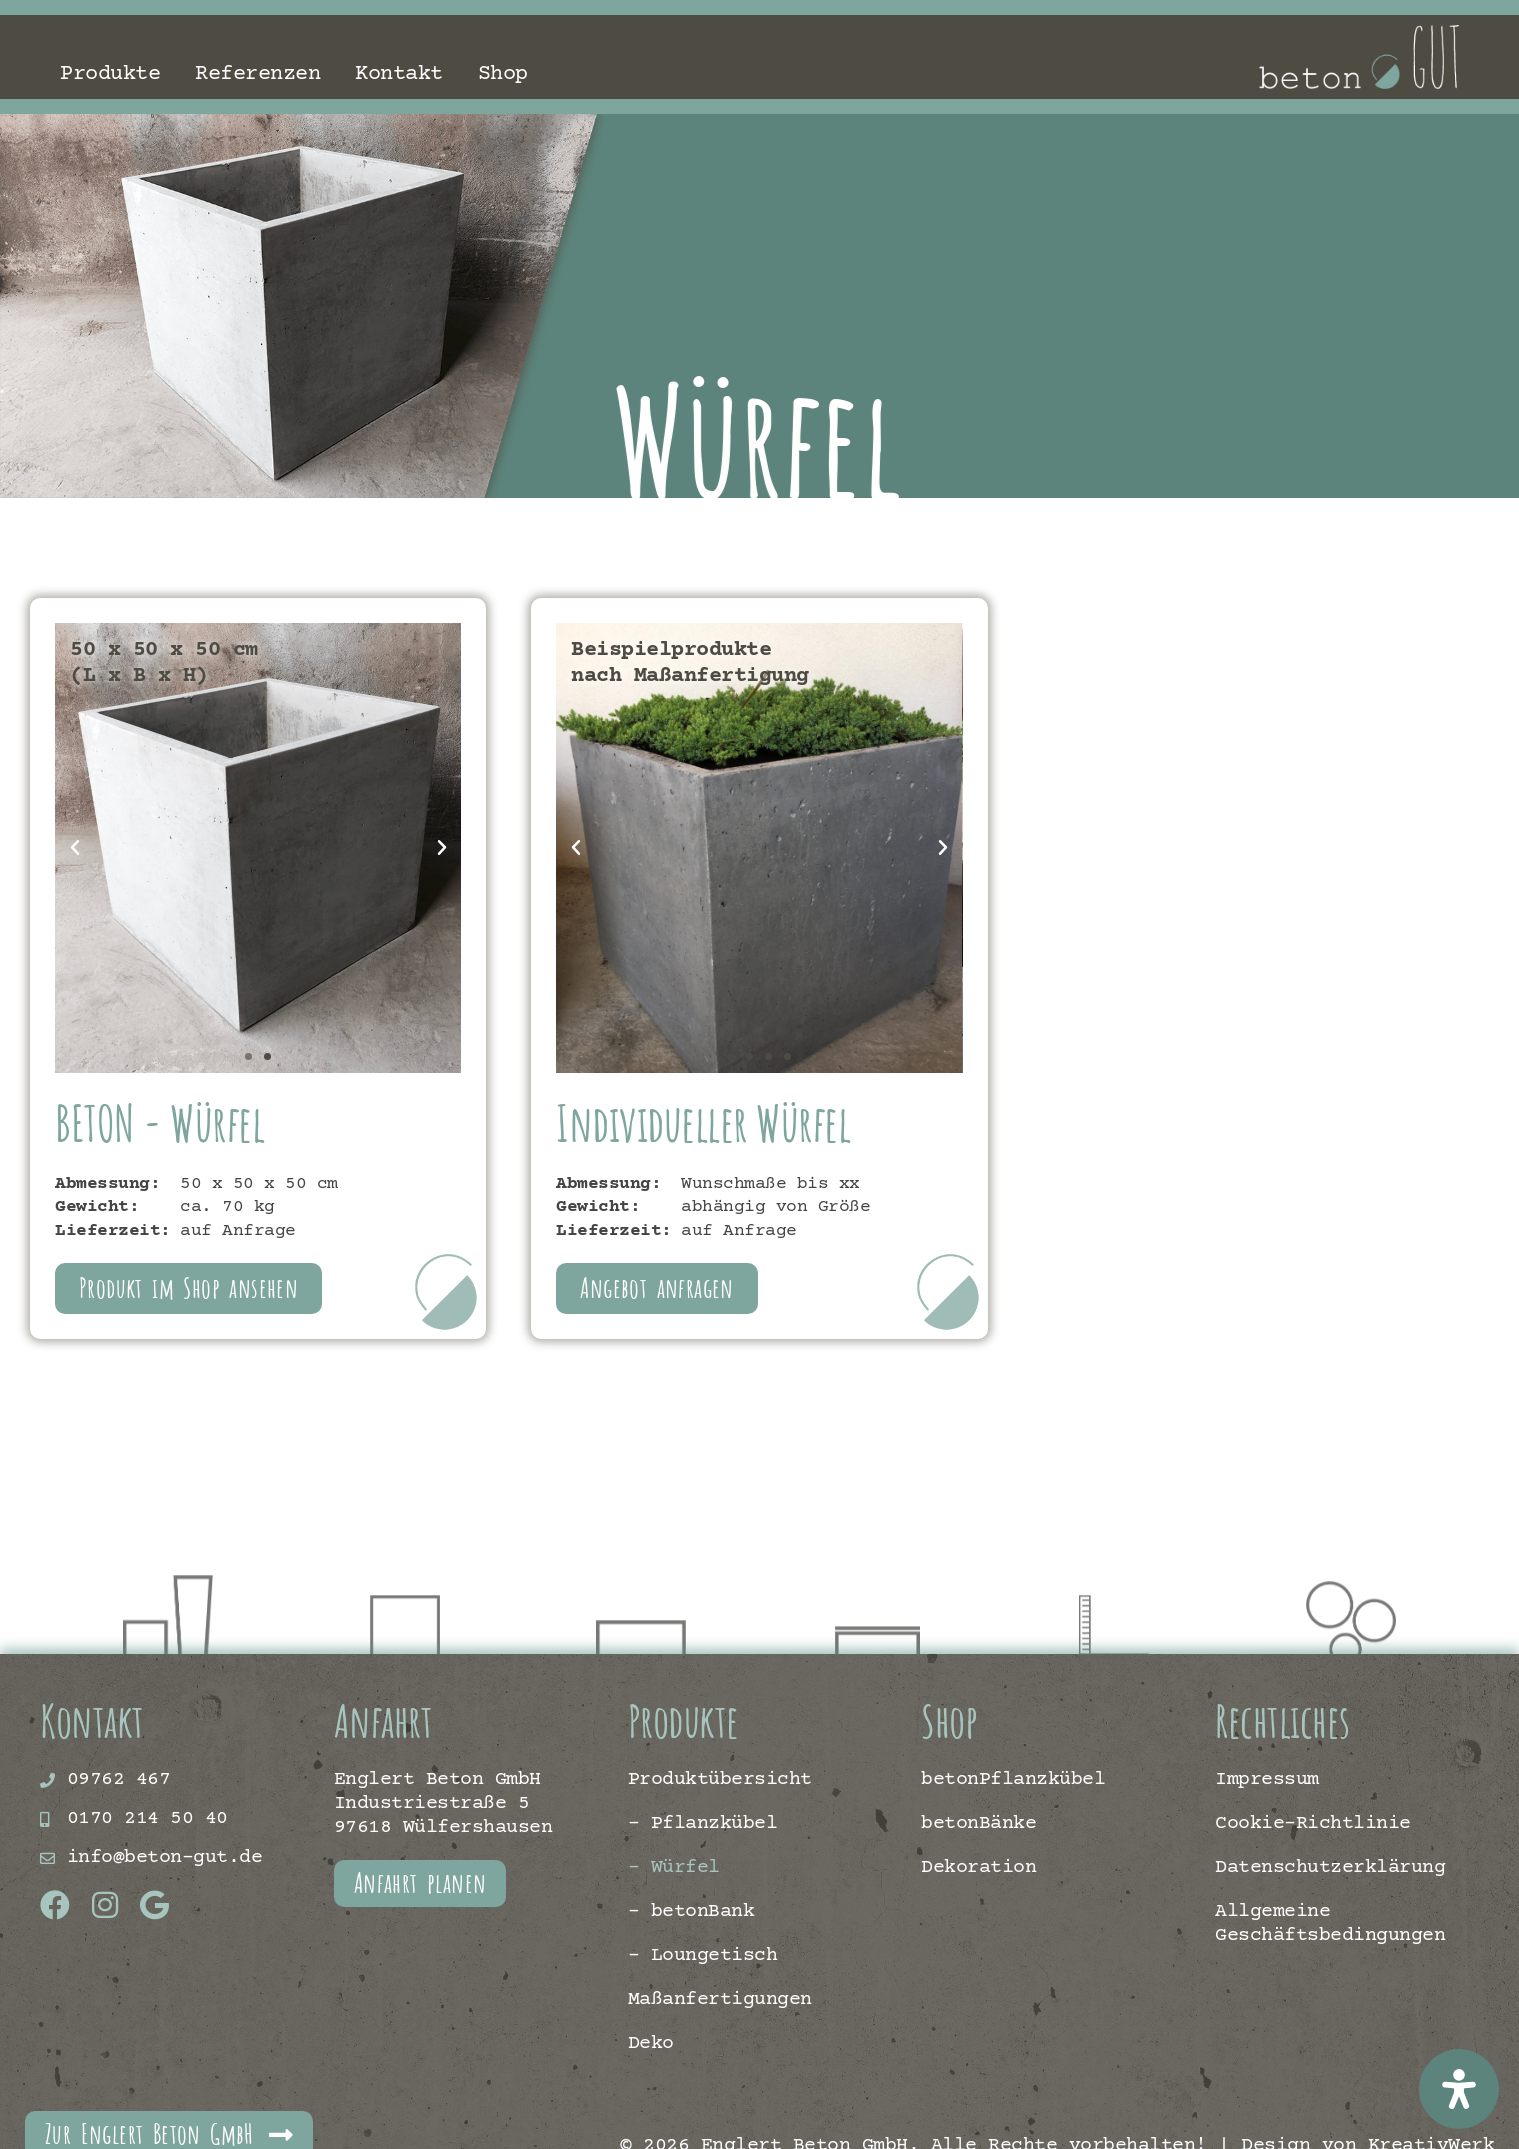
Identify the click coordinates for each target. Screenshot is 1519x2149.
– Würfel (674, 1867)
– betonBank (691, 1911)
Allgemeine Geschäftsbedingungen (1330, 1923)
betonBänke (978, 1823)
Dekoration (978, 1867)
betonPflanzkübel (1013, 1779)
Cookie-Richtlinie (1313, 1823)
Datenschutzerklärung (1330, 1867)
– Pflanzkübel (703, 1823)
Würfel (808, 440)
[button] (75, 848)
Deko (651, 2043)
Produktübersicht (720, 1779)
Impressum (1267, 1779)
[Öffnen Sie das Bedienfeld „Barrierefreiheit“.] (1459, 2089)
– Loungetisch (703, 1955)
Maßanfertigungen (720, 1999)
